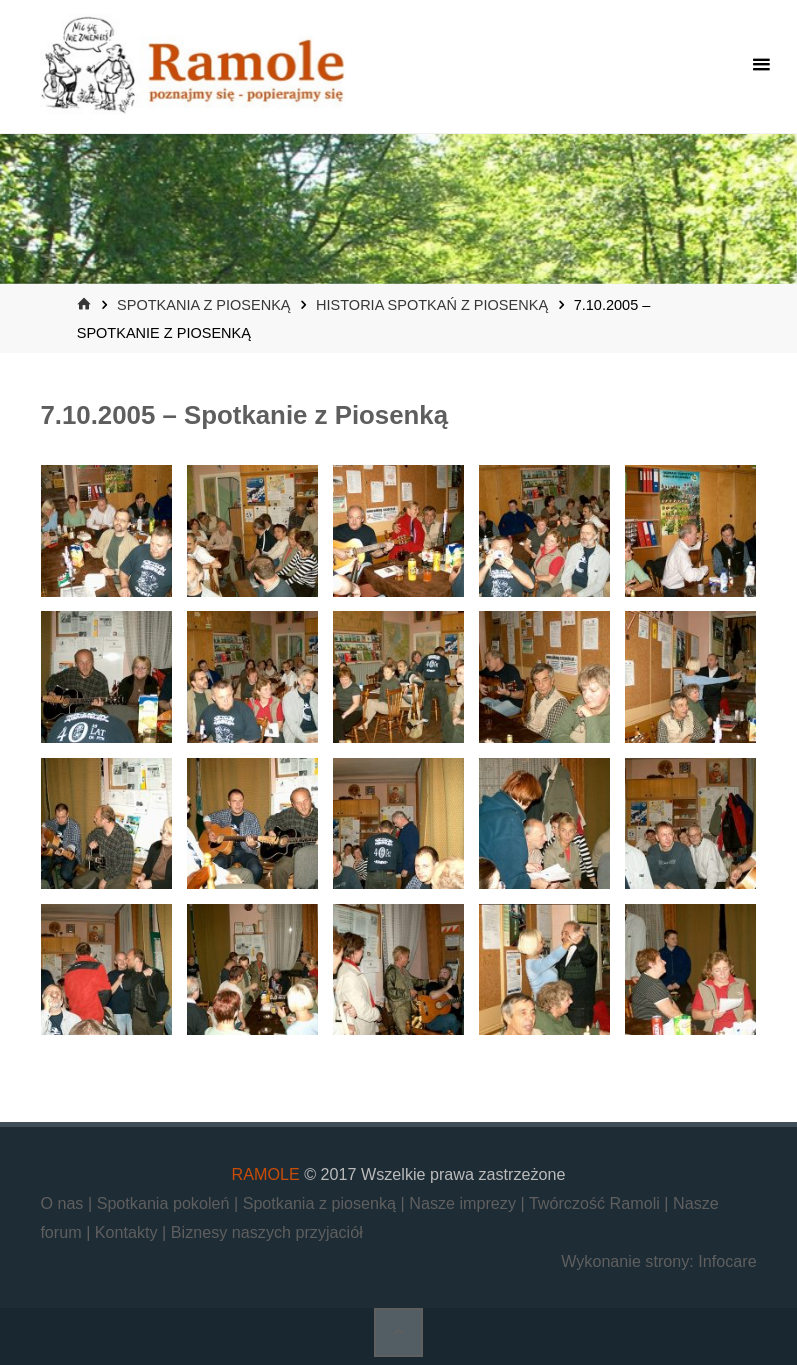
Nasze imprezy (464, 1203)
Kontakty (128, 1232)
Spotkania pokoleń (165, 1203)
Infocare (727, 1261)
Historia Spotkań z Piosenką (432, 305)
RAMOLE (266, 1174)
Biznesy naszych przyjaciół (267, 1232)
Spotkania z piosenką (203, 305)
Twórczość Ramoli (596, 1203)
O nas (64, 1203)
